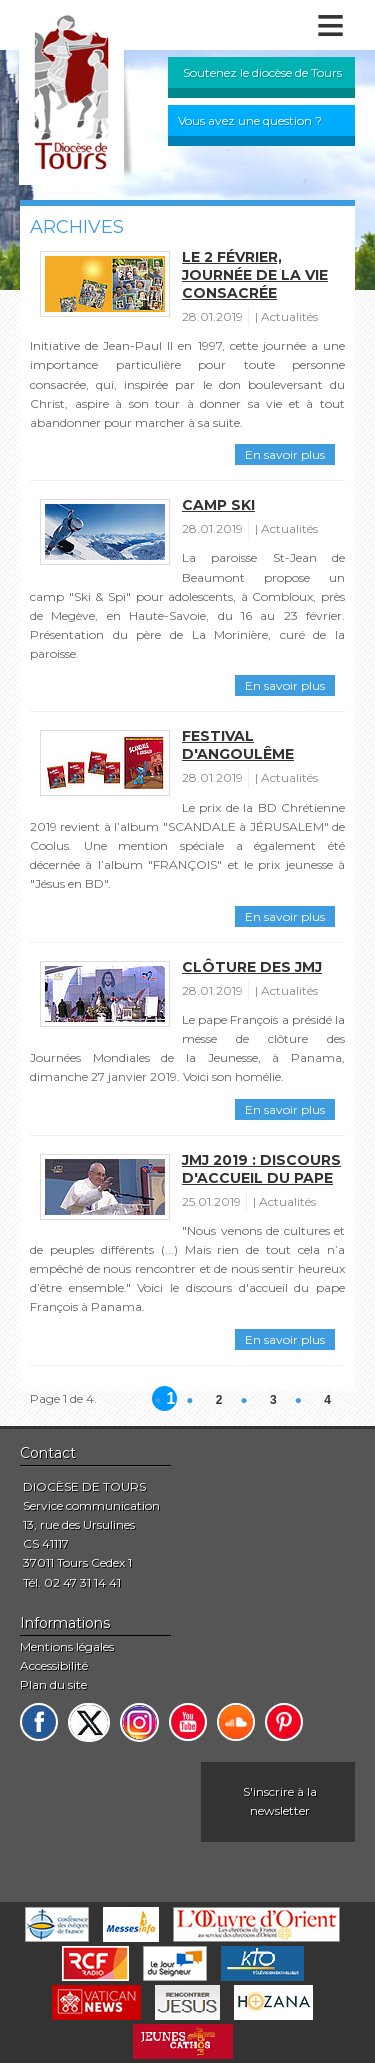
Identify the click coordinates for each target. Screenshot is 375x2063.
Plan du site (53, 1684)
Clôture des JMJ (252, 967)
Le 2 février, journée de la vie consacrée (255, 275)
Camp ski (218, 505)
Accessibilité (54, 1665)
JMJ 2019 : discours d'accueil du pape (261, 1169)
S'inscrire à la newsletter (280, 1801)
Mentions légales (67, 1646)
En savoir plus (285, 454)
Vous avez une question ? (250, 120)
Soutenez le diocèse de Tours (262, 72)
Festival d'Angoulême (238, 745)
